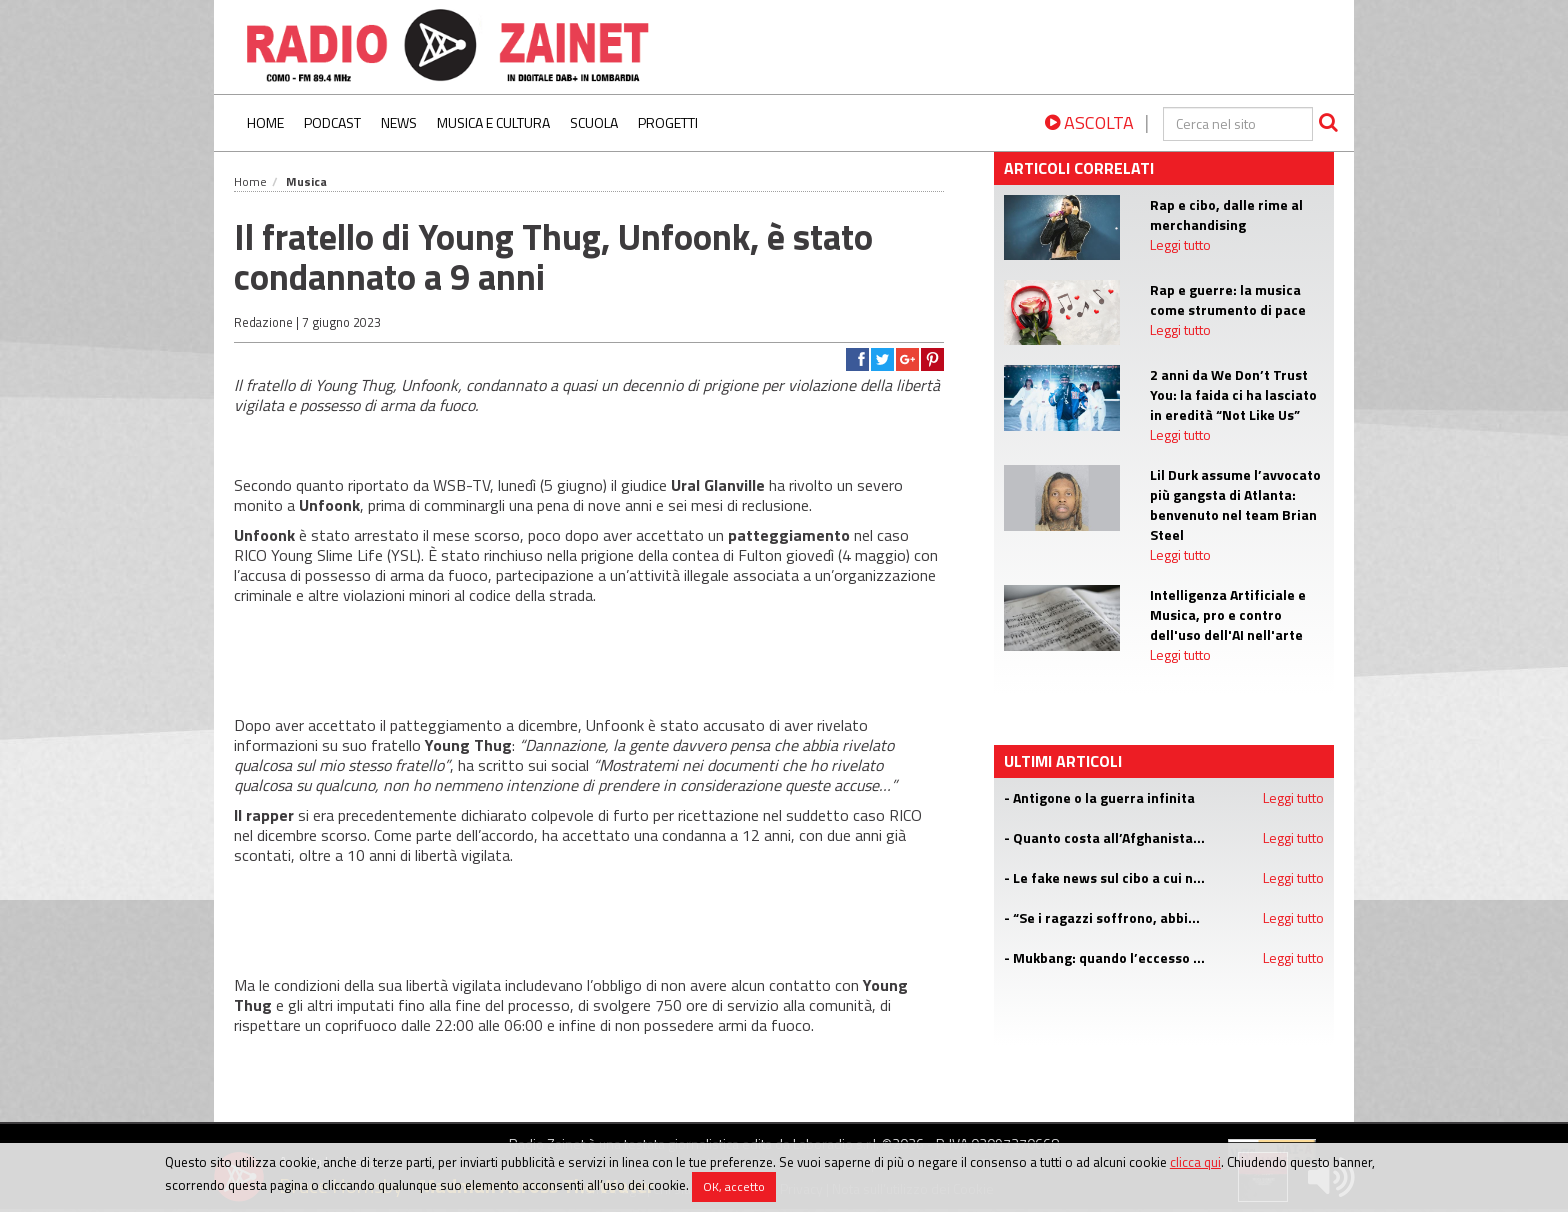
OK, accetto (734, 1186)
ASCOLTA (1089, 122)
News (399, 122)
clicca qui (1195, 1162)
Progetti (668, 122)
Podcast (332, 122)
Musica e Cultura (493, 122)
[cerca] (1238, 124)
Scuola (594, 122)
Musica (306, 181)
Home (265, 122)
